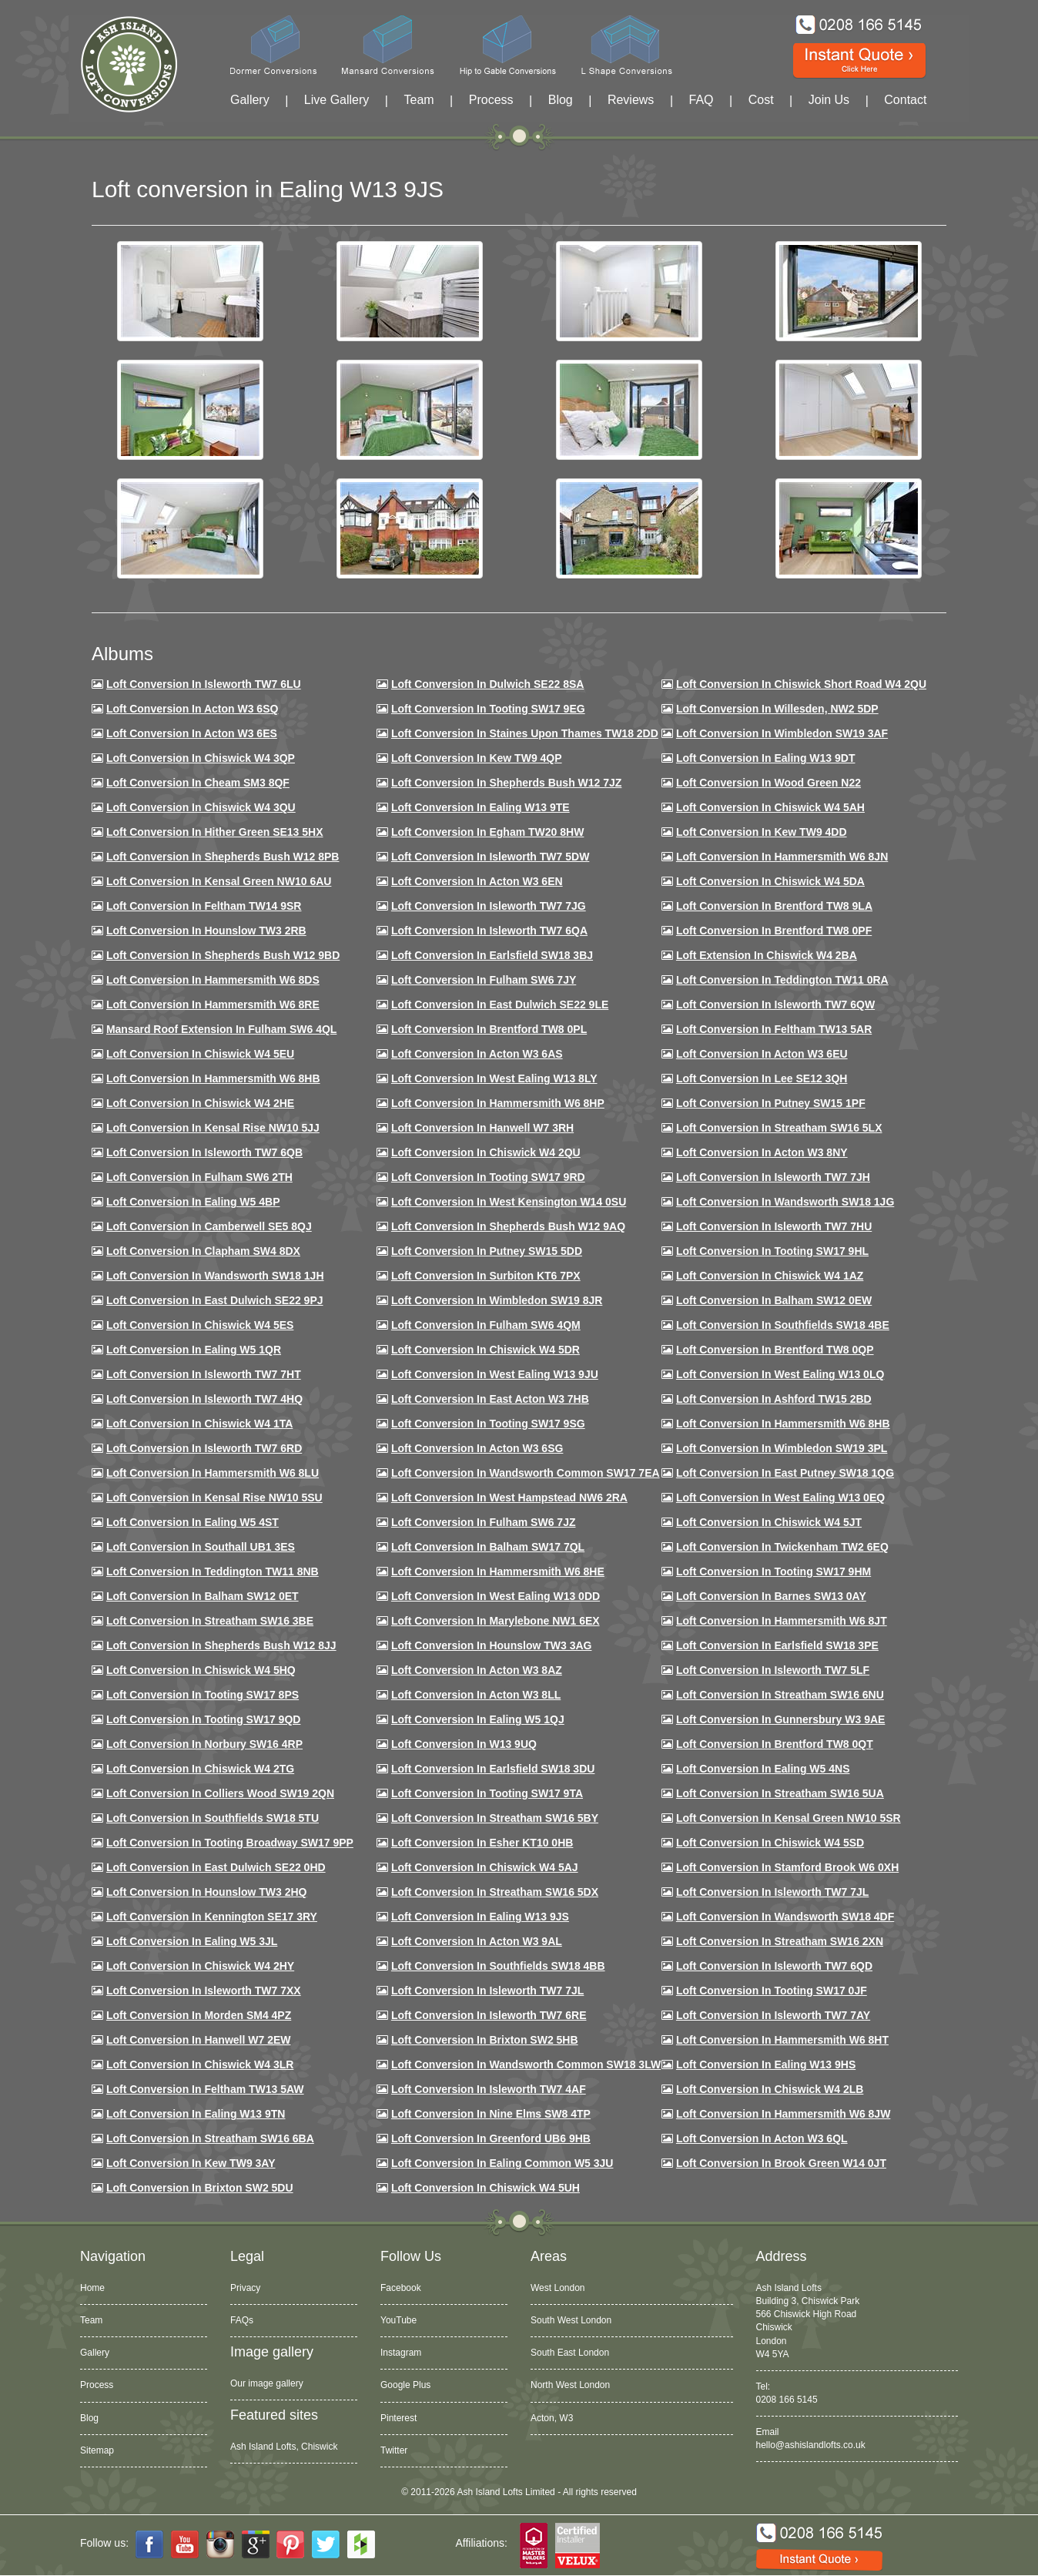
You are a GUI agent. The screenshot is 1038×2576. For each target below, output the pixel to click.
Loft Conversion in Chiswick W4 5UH (485, 2188)
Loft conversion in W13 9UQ (464, 1744)
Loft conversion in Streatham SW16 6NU (780, 1695)
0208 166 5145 (787, 2399)
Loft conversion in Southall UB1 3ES (200, 1547)
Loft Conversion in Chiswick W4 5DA (770, 881)
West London (558, 2288)
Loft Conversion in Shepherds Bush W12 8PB (223, 856)
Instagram (400, 2352)
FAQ (701, 99)
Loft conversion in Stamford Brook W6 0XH (787, 1867)
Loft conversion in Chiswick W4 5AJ (484, 1867)
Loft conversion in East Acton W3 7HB (490, 1399)
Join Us (829, 99)
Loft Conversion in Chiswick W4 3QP (200, 758)
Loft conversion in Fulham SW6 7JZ (483, 1522)
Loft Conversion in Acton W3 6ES (191, 733)
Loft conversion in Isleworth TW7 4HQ (204, 1399)
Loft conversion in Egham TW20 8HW (487, 832)
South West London (571, 2320)
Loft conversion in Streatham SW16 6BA (210, 2138)
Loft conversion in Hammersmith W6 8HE (497, 1571)
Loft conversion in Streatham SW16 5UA (780, 1793)
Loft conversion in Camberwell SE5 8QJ (209, 1226)
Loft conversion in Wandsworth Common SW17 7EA (525, 1473)
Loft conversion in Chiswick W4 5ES (199, 1325)
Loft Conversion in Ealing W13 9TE (480, 807)
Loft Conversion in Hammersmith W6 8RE (213, 1004)
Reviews (631, 99)
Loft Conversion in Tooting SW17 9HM (773, 1571)
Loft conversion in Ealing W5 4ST (192, 1522)
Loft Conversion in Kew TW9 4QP (476, 758)
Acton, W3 (552, 2418)
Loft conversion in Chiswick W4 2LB (769, 2089)
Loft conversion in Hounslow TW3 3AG (491, 1645)
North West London (570, 2385)
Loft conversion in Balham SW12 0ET (202, 1596)
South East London (570, 2352)
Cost (761, 99)
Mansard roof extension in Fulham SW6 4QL (221, 1029)
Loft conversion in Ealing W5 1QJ (477, 1719)
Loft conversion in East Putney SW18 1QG (785, 1473)
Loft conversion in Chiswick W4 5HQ (201, 1670)
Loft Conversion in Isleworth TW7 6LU (203, 684)
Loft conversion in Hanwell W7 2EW (198, 2040)
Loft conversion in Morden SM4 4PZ (198, 2015)
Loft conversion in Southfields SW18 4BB (498, 1966)
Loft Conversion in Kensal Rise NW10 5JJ (213, 1128)
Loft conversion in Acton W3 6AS (477, 1054)
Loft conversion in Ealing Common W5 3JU (502, 2163)
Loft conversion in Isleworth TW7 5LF (772, 1670)
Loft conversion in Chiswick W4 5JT (769, 1522)
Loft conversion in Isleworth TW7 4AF (488, 2089)
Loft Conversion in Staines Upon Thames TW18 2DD (524, 733)
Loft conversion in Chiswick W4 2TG (200, 1769)
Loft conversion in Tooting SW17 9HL (772, 1251)
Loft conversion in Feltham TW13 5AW (205, 2089)
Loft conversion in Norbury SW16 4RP (204, 1744)
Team (418, 99)
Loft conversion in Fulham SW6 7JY (483, 980)
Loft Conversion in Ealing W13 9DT (766, 758)
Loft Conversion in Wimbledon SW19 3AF (782, 733)
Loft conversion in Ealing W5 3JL (191, 1941)
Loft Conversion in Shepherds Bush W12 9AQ (508, 1226)
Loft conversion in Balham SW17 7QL (487, 1547)
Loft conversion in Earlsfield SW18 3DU (493, 1769)
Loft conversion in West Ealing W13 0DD (495, 1596)
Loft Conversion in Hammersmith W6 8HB (213, 1078)
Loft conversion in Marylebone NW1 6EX (495, 1621)
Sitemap (97, 2450)
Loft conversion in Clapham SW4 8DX (203, 1251)
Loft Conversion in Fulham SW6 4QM (486, 1325)
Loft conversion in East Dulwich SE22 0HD (216, 1867)
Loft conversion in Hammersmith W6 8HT (782, 2040)
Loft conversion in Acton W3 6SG (477, 1448)
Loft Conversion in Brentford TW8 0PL (489, 1029)
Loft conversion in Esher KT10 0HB (482, 1842)
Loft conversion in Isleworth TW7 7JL (772, 1892)
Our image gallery (266, 2383)
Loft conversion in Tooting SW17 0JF (771, 1990)
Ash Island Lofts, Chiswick (283, 2446)
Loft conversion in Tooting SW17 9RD (488, 1177)
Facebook (400, 2288)
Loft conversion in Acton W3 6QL (762, 2138)
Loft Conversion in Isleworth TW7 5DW (490, 856)
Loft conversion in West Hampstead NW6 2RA (509, 1497)
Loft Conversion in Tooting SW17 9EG (488, 709)
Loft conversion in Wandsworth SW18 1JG (785, 1202)
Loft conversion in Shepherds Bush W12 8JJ (221, 1645)
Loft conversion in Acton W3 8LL (476, 1695)
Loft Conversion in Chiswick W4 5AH (770, 807)
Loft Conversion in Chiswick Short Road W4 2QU (801, 684)
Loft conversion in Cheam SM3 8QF (198, 782)
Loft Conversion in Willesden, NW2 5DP (777, 709)
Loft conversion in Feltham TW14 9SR (204, 906)
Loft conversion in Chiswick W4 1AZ (769, 1276)
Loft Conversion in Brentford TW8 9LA (774, 906)
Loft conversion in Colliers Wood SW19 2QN (220, 1793)
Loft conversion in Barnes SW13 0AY (771, 1596)
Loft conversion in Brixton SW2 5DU (199, 2188)
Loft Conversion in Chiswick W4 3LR (199, 2064)
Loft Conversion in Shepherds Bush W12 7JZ (506, 782)
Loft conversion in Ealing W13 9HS (766, 2064)
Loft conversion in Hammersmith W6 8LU (212, 1473)
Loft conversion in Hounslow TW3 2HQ (206, 1892)
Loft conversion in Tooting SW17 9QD (203, 1719)
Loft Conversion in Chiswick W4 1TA (199, 1423)
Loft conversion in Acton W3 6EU (762, 1054)
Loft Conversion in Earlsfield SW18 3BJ (492, 955)
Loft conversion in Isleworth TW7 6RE (489, 2015)
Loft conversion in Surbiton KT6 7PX (486, 1276)
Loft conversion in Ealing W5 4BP (193, 1202)
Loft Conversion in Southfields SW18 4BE (782, 1325)
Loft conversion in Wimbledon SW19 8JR (496, 1300)
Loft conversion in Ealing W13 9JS (480, 1916)
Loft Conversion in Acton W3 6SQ (192, 709)
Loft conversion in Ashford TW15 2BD (774, 1399)
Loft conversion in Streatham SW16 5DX (494, 1892)
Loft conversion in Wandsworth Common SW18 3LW (526, 2064)
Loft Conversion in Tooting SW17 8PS (202, 1695)
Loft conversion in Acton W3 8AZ (476, 1670)
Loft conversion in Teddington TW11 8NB (212, 1571)
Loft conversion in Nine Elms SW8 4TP (491, 2114)
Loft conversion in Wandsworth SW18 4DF (785, 1916)
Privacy (245, 2288)
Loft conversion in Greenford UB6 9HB (491, 2138)
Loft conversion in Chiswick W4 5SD (770, 1842)
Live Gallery (336, 99)
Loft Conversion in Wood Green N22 (768, 782)
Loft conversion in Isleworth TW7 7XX (203, 1990)
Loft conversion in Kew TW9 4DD (761, 832)
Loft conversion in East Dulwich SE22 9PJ (214, 1300)
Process (491, 99)
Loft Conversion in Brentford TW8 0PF (774, 930)
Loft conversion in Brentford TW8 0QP (775, 1349)
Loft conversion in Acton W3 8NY (762, 1152)
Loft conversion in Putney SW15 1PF (771, 1103)
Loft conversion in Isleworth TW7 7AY (773, 2015)
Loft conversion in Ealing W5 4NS (763, 1769)
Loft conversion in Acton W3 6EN (477, 881)
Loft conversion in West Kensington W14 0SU (508, 1202)
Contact (905, 99)
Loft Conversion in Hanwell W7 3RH (482, 1128)
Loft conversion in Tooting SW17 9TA (487, 1793)
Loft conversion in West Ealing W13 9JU (494, 1374)
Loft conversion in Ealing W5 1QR (193, 1349)
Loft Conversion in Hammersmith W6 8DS (213, 980)
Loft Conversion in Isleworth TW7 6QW (775, 1004)
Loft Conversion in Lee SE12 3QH (762, 1078)
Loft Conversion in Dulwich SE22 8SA (487, 684)
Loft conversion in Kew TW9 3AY (191, 2163)
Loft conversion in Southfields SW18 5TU (212, 1818)
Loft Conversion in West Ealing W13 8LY (494, 1078)
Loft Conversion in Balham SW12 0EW (774, 1300)
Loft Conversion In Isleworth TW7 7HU (774, 1226)
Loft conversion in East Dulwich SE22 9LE (499, 1004)
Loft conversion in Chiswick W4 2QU (486, 1152)
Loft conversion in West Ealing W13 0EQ (780, 1497)
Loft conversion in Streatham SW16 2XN (779, 1941)
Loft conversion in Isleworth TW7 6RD (204, 1448)
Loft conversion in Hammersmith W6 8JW (783, 2114)
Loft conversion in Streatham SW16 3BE (209, 1621)
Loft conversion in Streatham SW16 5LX (779, 1128)
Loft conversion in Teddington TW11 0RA (782, 980)
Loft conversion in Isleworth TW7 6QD (774, 1966)
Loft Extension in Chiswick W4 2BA (766, 955)
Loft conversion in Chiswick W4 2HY (200, 1966)
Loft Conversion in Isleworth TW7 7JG (488, 906)
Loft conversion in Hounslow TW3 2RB (206, 930)
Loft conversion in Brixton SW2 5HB (484, 2040)
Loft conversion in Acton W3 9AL (476, 1941)
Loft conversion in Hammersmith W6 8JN (782, 856)
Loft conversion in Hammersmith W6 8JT (781, 1621)
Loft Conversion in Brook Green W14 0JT (781, 2163)
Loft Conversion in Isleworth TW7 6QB (204, 1152)
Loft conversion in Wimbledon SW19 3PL (781, 1448)
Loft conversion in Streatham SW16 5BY (494, 1818)
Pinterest (398, 2418)
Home (92, 2288)
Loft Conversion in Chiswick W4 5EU (200, 1054)
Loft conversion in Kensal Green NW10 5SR (788, 1818)
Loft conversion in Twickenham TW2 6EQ (782, 1547)
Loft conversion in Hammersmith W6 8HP (497, 1103)
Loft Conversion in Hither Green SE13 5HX (214, 832)
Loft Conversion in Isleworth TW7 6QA (489, 930)
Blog (560, 99)
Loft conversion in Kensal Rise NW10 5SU (214, 1497)
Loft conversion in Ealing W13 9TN (196, 2114)
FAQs (241, 2320)
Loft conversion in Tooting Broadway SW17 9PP (229, 1842)
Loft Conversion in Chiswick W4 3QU (201, 807)
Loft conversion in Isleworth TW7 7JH (773, 1177)
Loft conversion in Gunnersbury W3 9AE (780, 1719)
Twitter (393, 2450)
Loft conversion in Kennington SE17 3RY (211, 1916)
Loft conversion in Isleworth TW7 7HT (203, 1374)
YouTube (398, 2320)
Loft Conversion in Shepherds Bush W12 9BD (223, 955)
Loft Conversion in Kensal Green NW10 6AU (219, 881)
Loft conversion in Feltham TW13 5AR (774, 1029)
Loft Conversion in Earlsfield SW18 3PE (777, 1645)
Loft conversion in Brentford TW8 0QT (774, 1744)
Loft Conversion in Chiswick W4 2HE (200, 1103)
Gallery (250, 99)
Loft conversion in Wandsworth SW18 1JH (215, 1276)
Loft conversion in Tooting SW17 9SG (488, 1423)
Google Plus (405, 2385)
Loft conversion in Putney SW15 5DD (486, 1251)
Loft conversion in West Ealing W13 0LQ (780, 1374)
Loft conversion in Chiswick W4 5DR (485, 1349)
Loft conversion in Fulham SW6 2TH (199, 1177)
